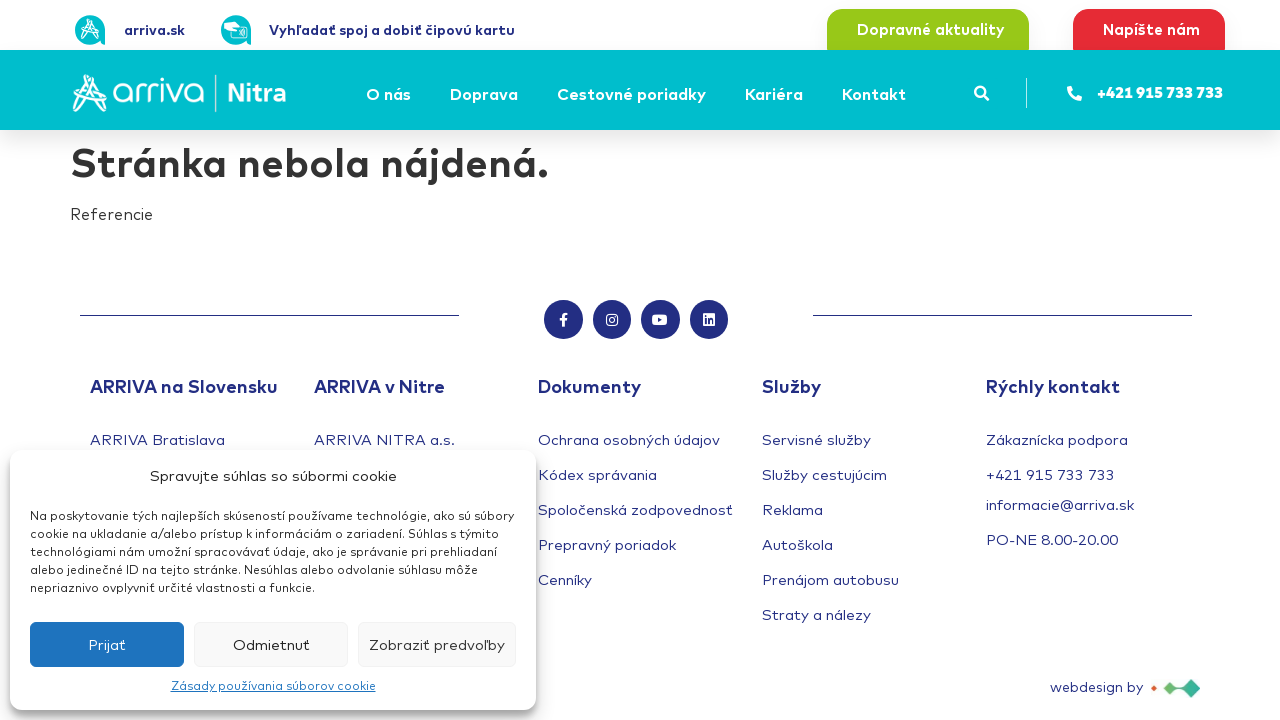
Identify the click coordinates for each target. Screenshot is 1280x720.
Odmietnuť (271, 644)
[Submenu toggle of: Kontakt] (912, 94)
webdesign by (1096, 688)
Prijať (107, 644)
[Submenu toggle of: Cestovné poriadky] (712, 94)
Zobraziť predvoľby (437, 644)
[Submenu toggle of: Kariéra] (809, 94)
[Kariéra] (777, 94)
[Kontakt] (877, 94)
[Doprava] (487, 94)
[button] (982, 93)
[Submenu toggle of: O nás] (417, 94)
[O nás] (391, 94)
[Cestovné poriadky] (634, 94)
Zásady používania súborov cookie (273, 685)
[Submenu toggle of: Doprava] (524, 94)
